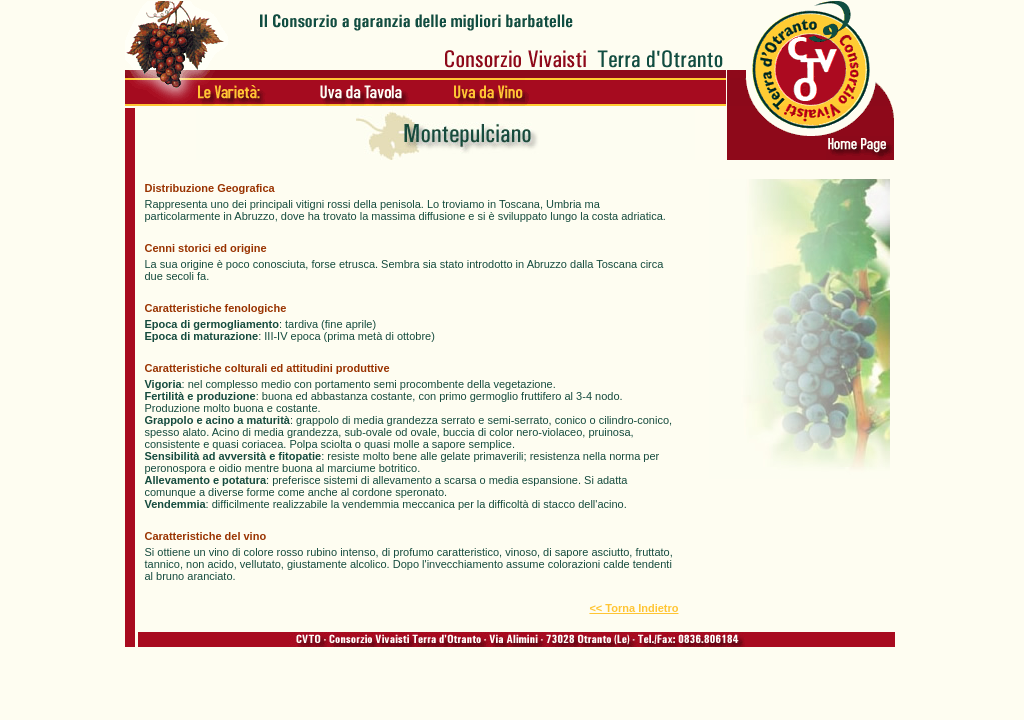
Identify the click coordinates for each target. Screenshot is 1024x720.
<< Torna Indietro (633, 608)
